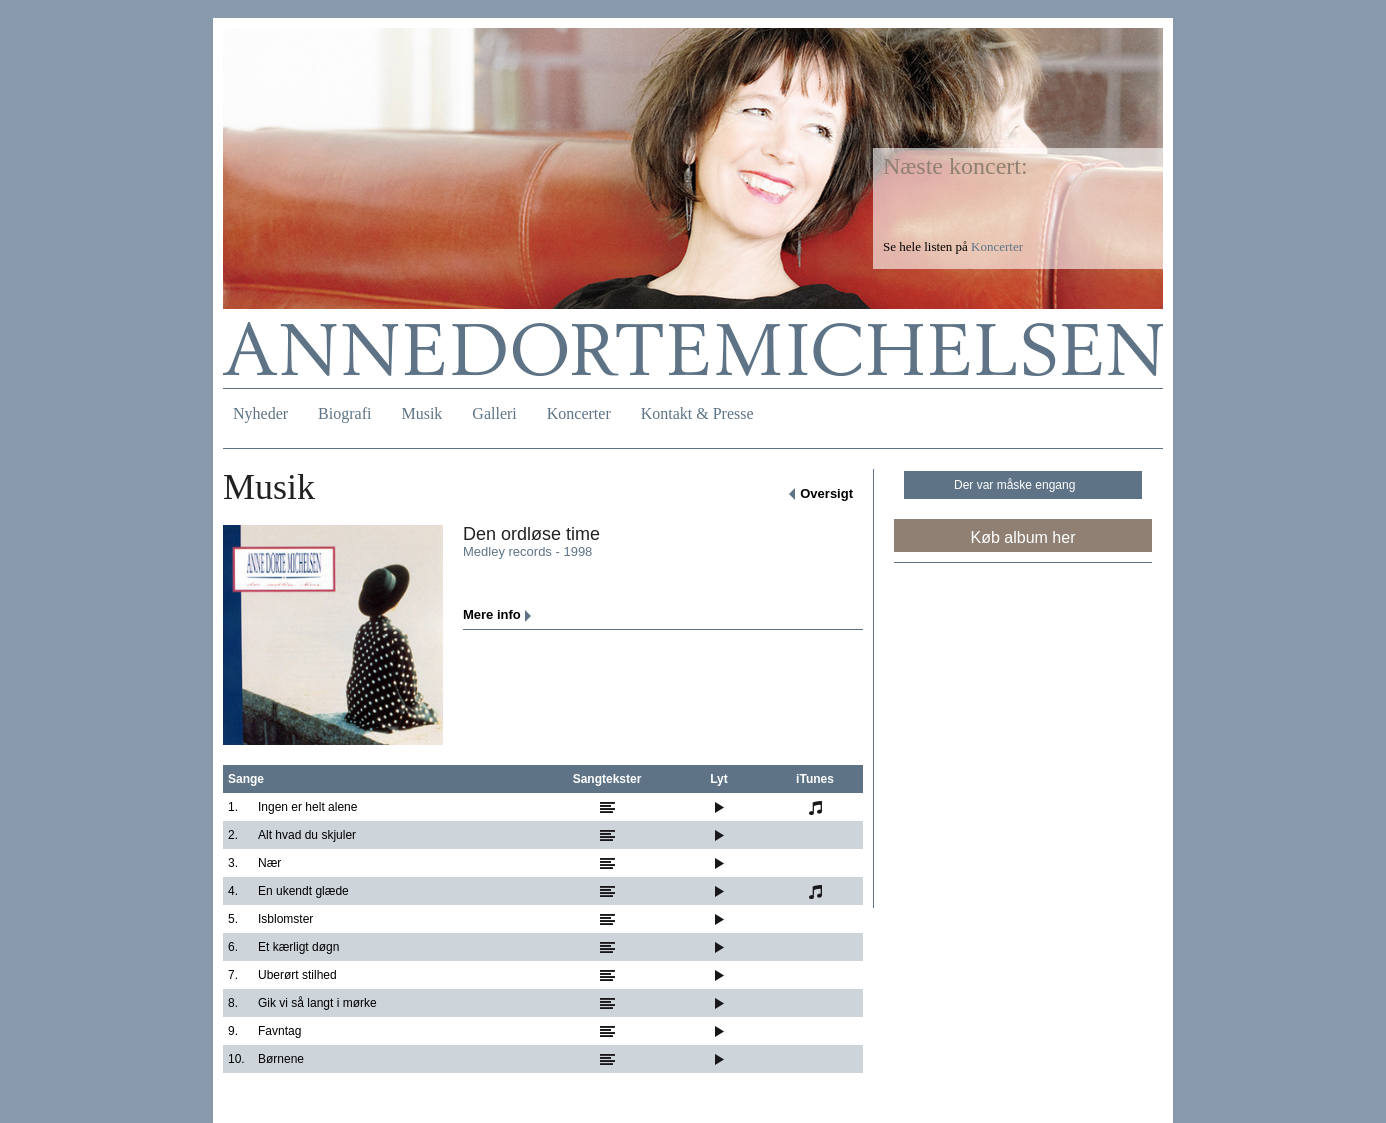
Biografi (344, 413)
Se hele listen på (953, 246)
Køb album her (1023, 537)
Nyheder (260, 413)
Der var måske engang (1014, 485)
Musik (421, 413)
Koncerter (579, 413)
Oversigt (826, 493)
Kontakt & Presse (697, 413)
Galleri (494, 413)
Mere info (492, 614)
